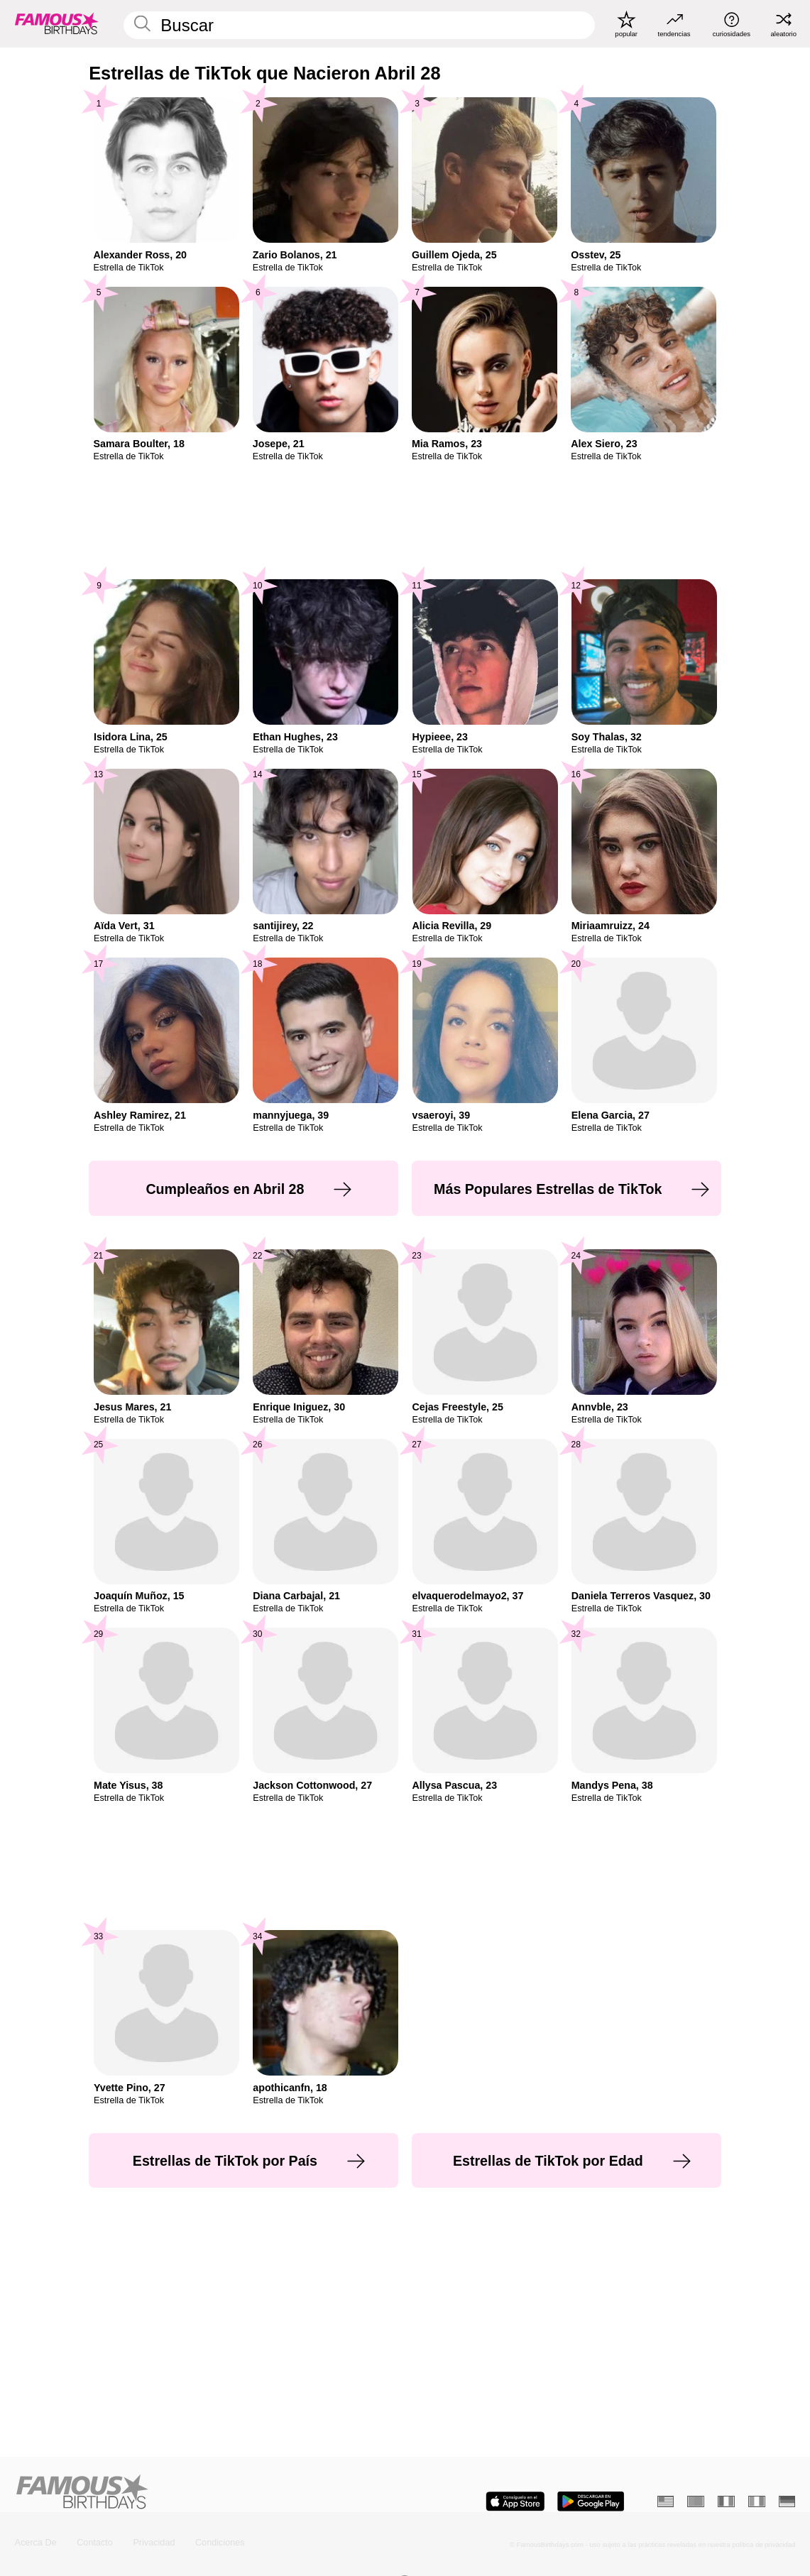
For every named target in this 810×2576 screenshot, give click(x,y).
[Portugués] (695, 2501)
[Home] (206, 2492)
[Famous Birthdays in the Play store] (590, 2501)
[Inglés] (665, 2501)
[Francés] (726, 2501)
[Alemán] (787, 2501)
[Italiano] (756, 2501)
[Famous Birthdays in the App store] (515, 2501)
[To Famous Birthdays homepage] (56, 23)
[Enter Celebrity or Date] (359, 25)
